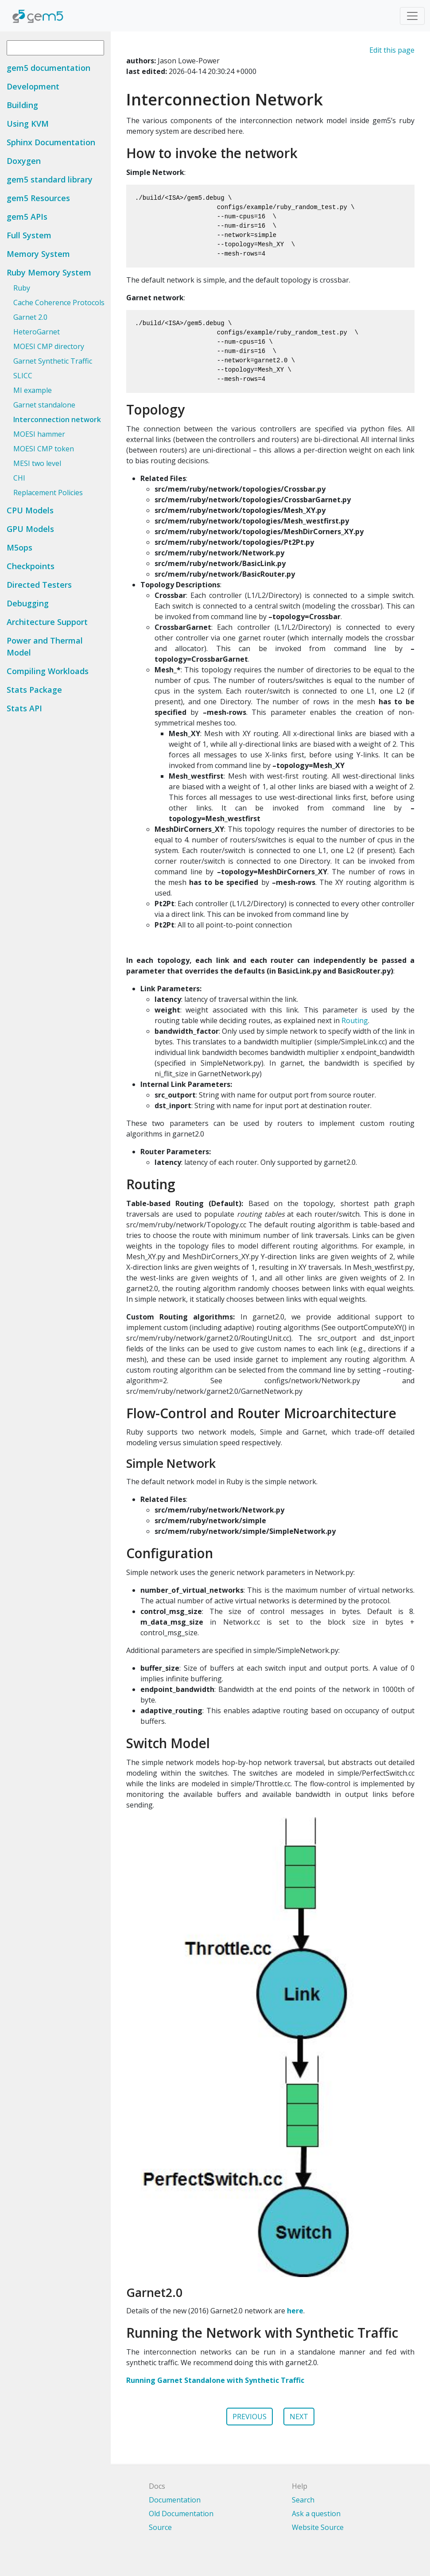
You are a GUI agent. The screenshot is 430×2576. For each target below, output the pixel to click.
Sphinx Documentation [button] (51, 142)
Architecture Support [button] (47, 622)
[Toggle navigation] (412, 16)
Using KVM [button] (28, 123)
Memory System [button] (38, 253)
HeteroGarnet (36, 332)
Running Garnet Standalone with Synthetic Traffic (215, 2380)
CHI (19, 478)
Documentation (175, 2500)
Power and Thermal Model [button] (45, 646)
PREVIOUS (249, 2416)
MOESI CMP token (43, 449)
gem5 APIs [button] (27, 216)
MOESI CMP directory (48, 346)
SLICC (22, 375)
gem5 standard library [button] (50, 179)
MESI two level (37, 463)
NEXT (299, 2416)
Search (303, 2500)
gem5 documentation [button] (48, 67)
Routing (354, 1020)
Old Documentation (181, 2513)
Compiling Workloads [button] (48, 671)
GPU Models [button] (30, 529)
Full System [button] (29, 235)
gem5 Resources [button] (38, 198)
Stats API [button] (24, 708)
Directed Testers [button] (39, 584)
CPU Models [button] (30, 510)
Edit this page (392, 50)
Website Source (318, 2527)
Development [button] (33, 86)
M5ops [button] (19, 547)
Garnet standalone (44, 405)
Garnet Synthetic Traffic (52, 361)
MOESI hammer (39, 434)
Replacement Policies (48, 492)
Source (160, 2527)
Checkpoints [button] (30, 566)
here (295, 2311)
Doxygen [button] (24, 160)
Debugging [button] (28, 603)
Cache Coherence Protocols (59, 302)
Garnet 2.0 (30, 317)
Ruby (21, 288)
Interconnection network (57, 419)
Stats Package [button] (34, 689)
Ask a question (316, 2513)
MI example (32, 390)
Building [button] (22, 105)
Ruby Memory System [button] (49, 272)
